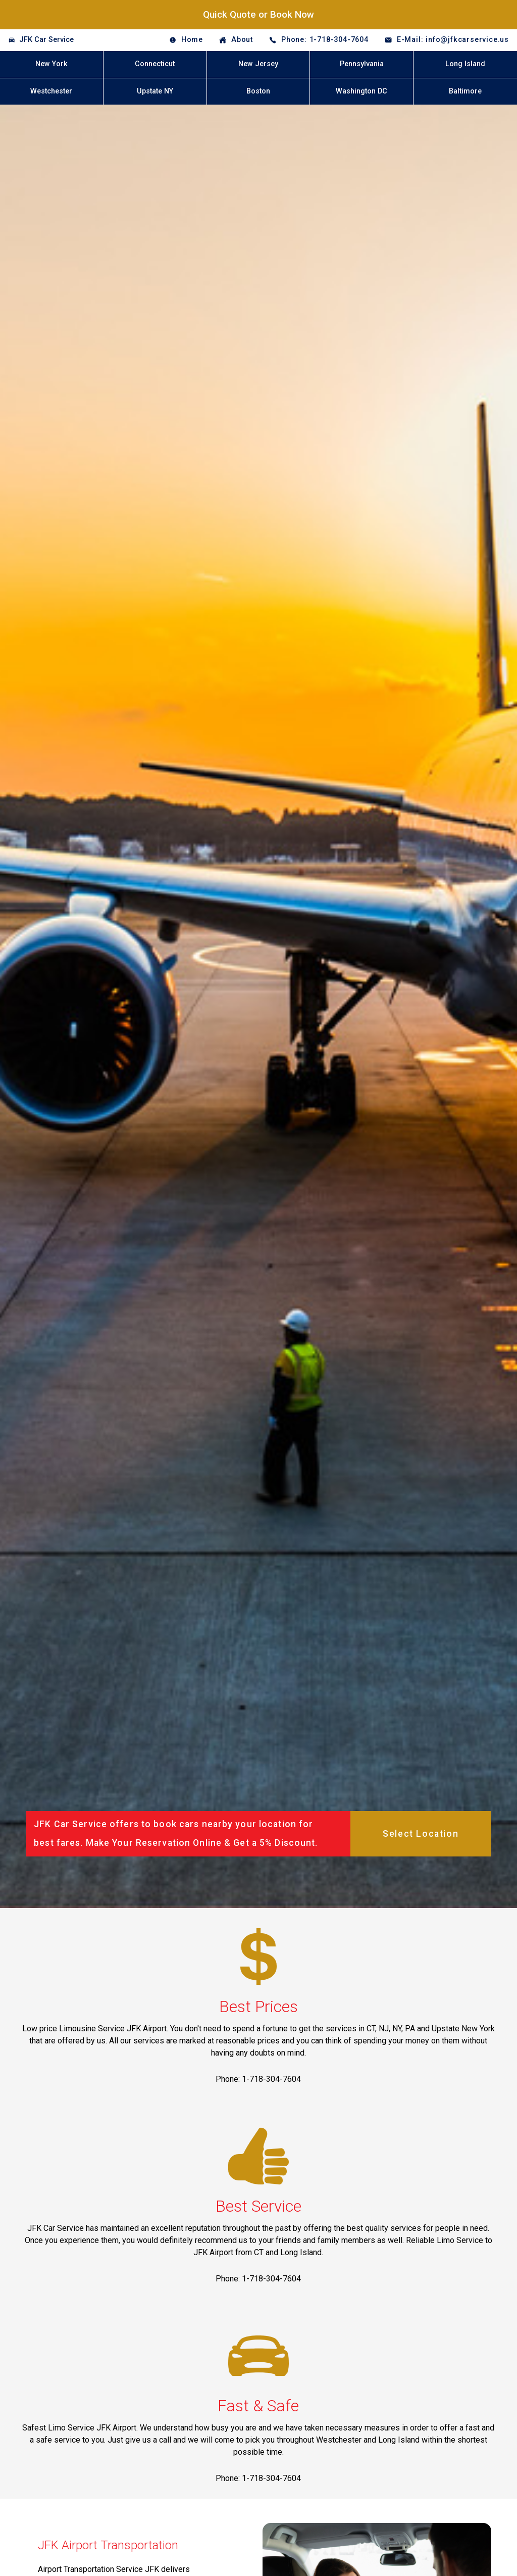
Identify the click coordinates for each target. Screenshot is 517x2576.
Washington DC (361, 91)
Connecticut (155, 64)
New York (51, 64)
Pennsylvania (362, 64)
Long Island (465, 64)
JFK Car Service (46, 39)
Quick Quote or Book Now (258, 14)
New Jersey (258, 64)
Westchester (51, 91)
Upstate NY (155, 91)
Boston (258, 91)
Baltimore (465, 91)
